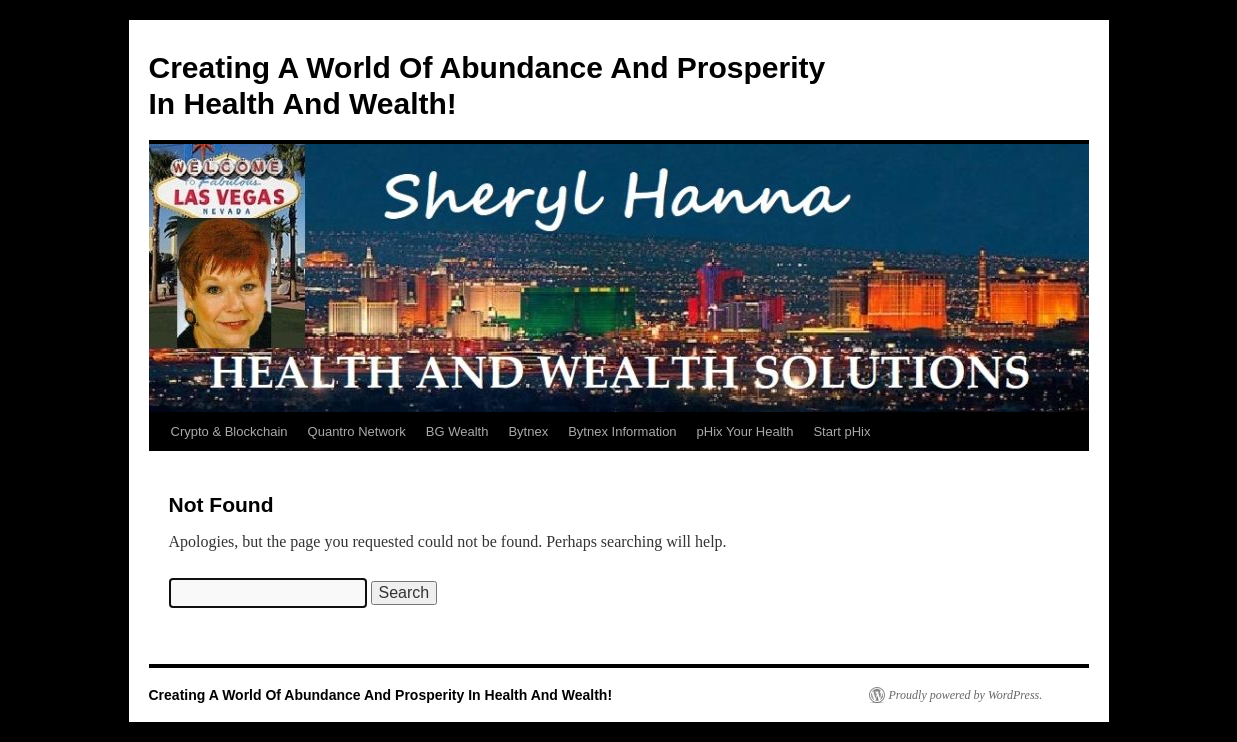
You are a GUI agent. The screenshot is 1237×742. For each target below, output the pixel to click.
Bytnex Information (622, 431)
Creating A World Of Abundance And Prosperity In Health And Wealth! (381, 695)
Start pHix (841, 431)
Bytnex (528, 431)
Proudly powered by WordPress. (966, 695)
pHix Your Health (745, 431)
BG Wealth (457, 431)
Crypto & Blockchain (229, 431)
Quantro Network (357, 431)
